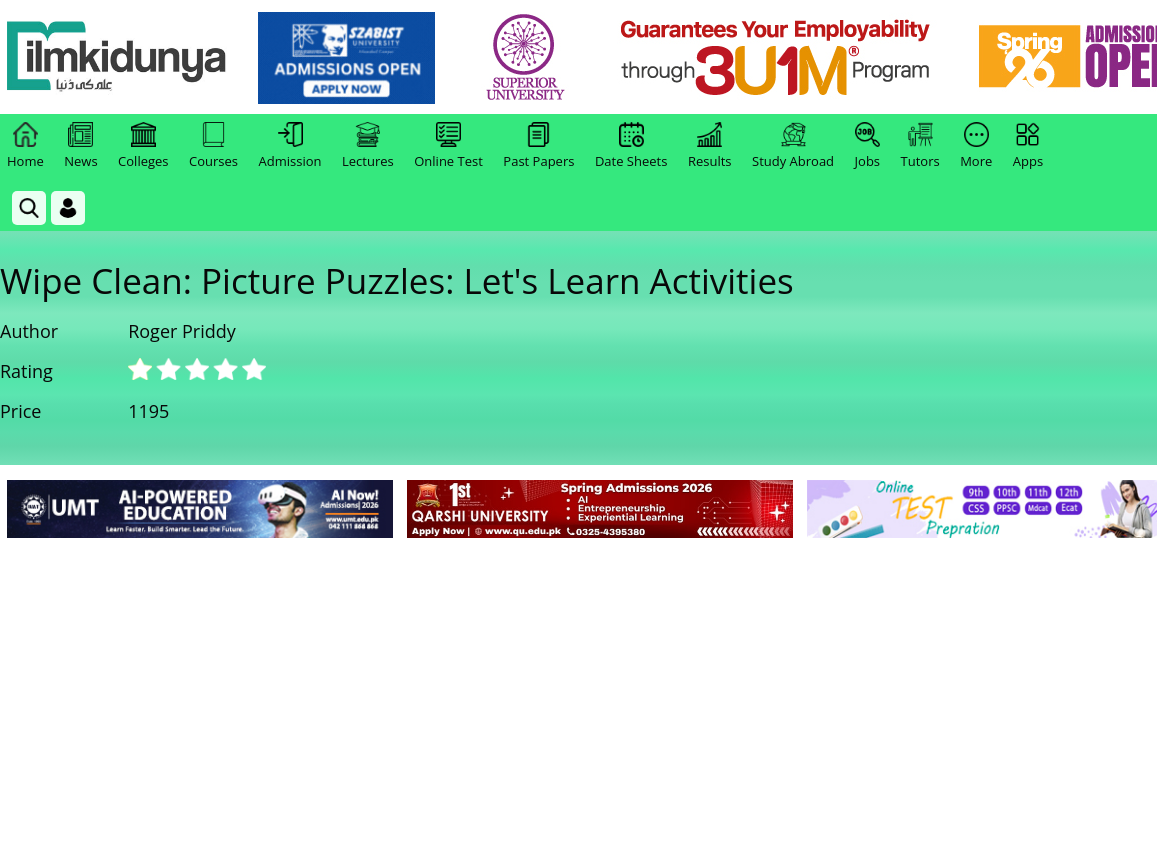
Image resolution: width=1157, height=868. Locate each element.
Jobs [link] (867, 146)
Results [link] (710, 146)
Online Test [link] (448, 146)
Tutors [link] (920, 146)
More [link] (976, 146)
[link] (346, 58)
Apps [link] (1028, 146)
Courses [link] (213, 146)
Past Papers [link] (538, 146)
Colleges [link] (143, 146)
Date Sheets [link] (631, 146)
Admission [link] (290, 146)
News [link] (80, 146)
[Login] (68, 208)
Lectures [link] (368, 146)
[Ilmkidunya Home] (117, 57)
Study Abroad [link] (793, 146)
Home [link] (25, 146)
